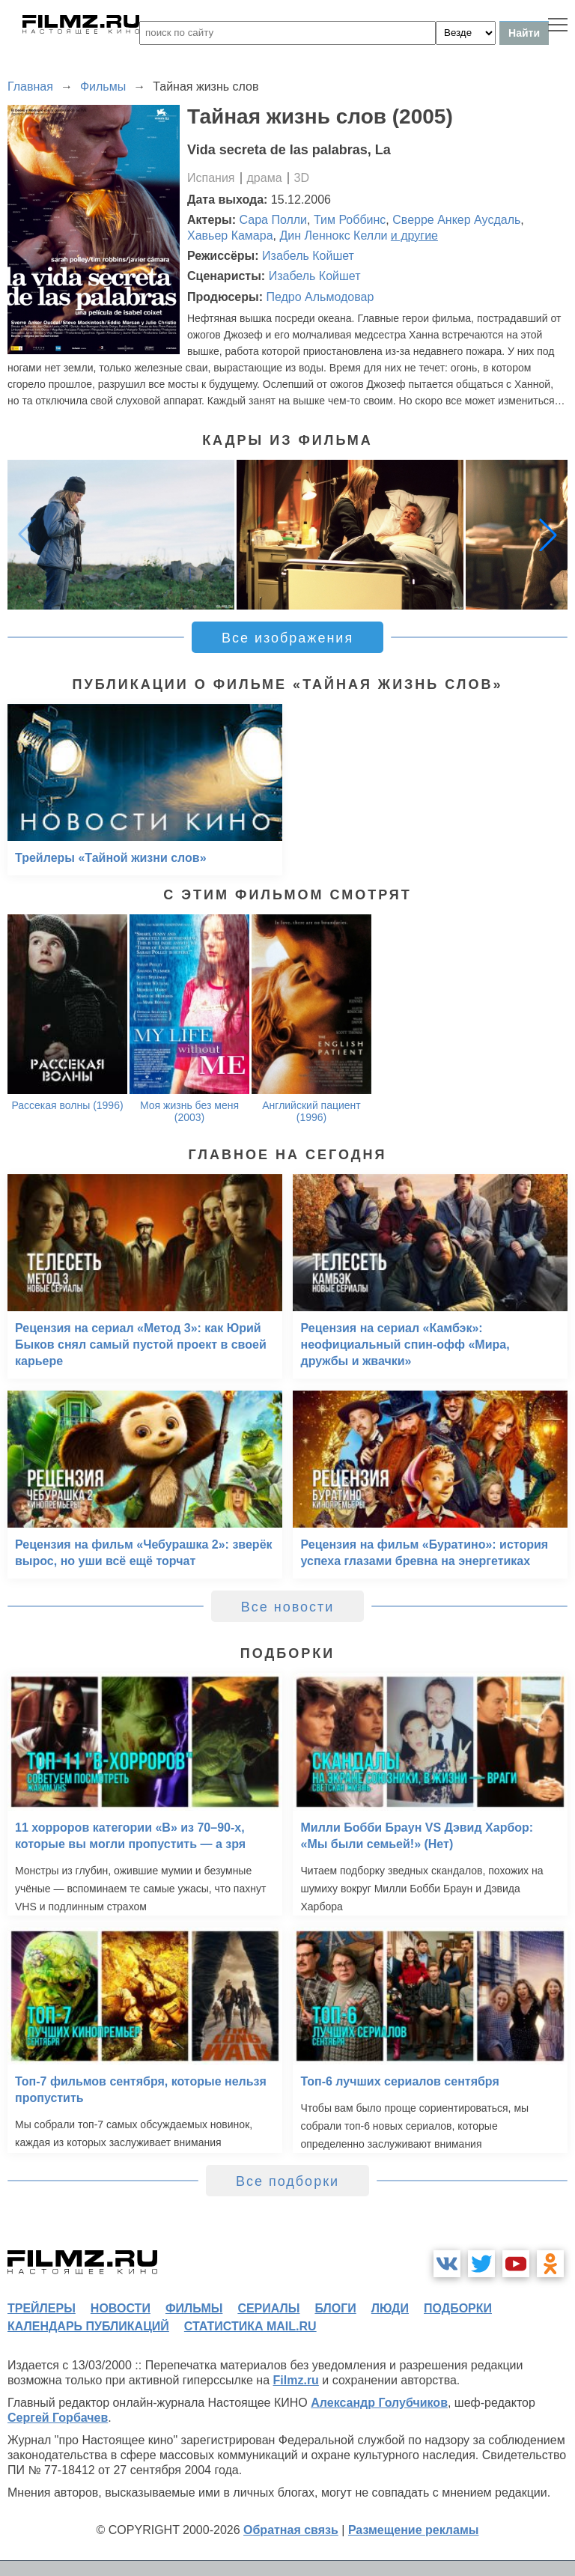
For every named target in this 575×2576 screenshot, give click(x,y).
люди (390, 2308)
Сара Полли (274, 219)
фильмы (193, 2308)
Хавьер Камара (230, 235)
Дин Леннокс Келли (333, 235)
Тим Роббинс (350, 219)
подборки (458, 2308)
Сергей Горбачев (57, 2417)
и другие (414, 235)
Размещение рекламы (413, 2530)
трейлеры (41, 2308)
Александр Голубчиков (379, 2402)
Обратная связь (290, 2530)
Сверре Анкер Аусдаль (456, 219)
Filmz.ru (296, 2380)
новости (120, 2308)
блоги (335, 2308)
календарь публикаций (88, 2326)
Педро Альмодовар (320, 297)
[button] (548, 534)
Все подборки (287, 2181)
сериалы (268, 2308)
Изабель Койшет (308, 255)
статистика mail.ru (250, 2326)
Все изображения (287, 638)
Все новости (288, 1607)
